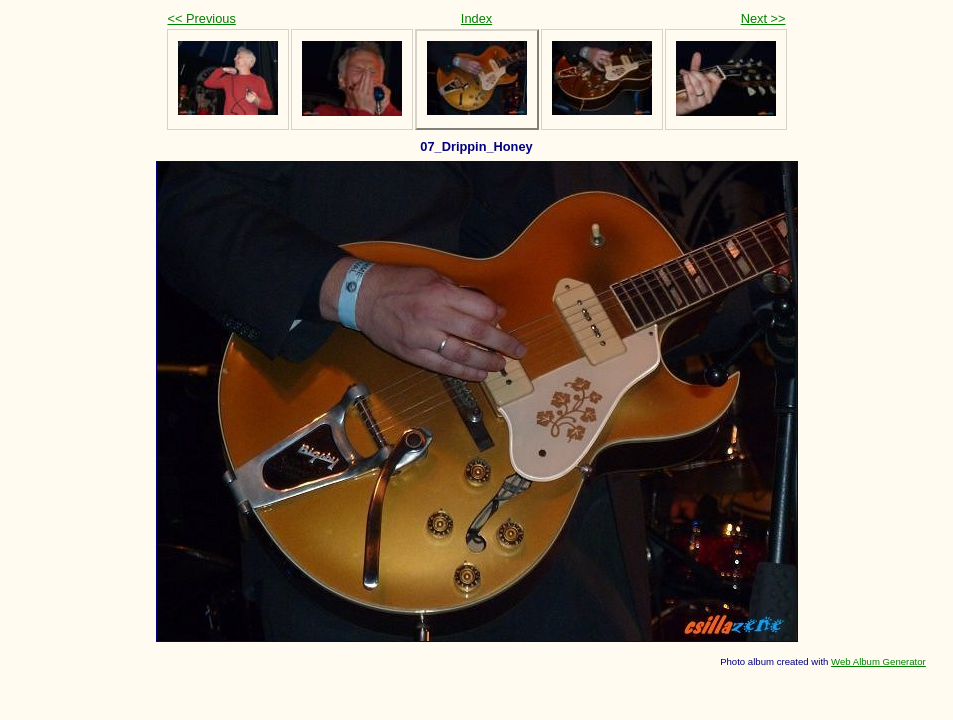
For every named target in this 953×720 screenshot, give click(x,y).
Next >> (763, 18)
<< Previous (202, 18)
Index (476, 18)
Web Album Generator (878, 661)
